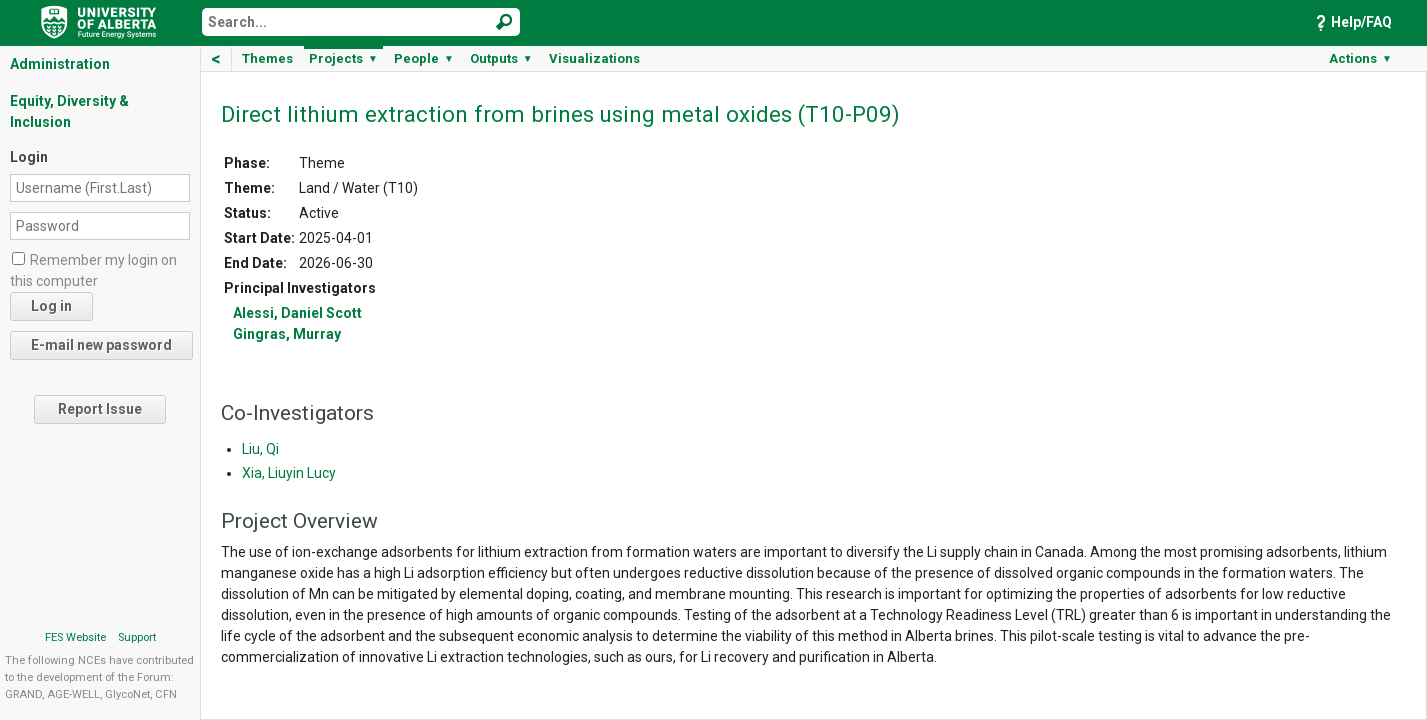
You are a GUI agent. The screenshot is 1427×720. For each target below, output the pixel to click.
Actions (1360, 58)
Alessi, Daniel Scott (297, 313)
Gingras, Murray (287, 334)
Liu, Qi (260, 449)
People (424, 58)
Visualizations (594, 58)
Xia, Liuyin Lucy (289, 473)
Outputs (501, 58)
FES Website (75, 637)
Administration (60, 64)
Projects (343, 58)
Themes (267, 58)
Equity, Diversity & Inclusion (69, 111)
